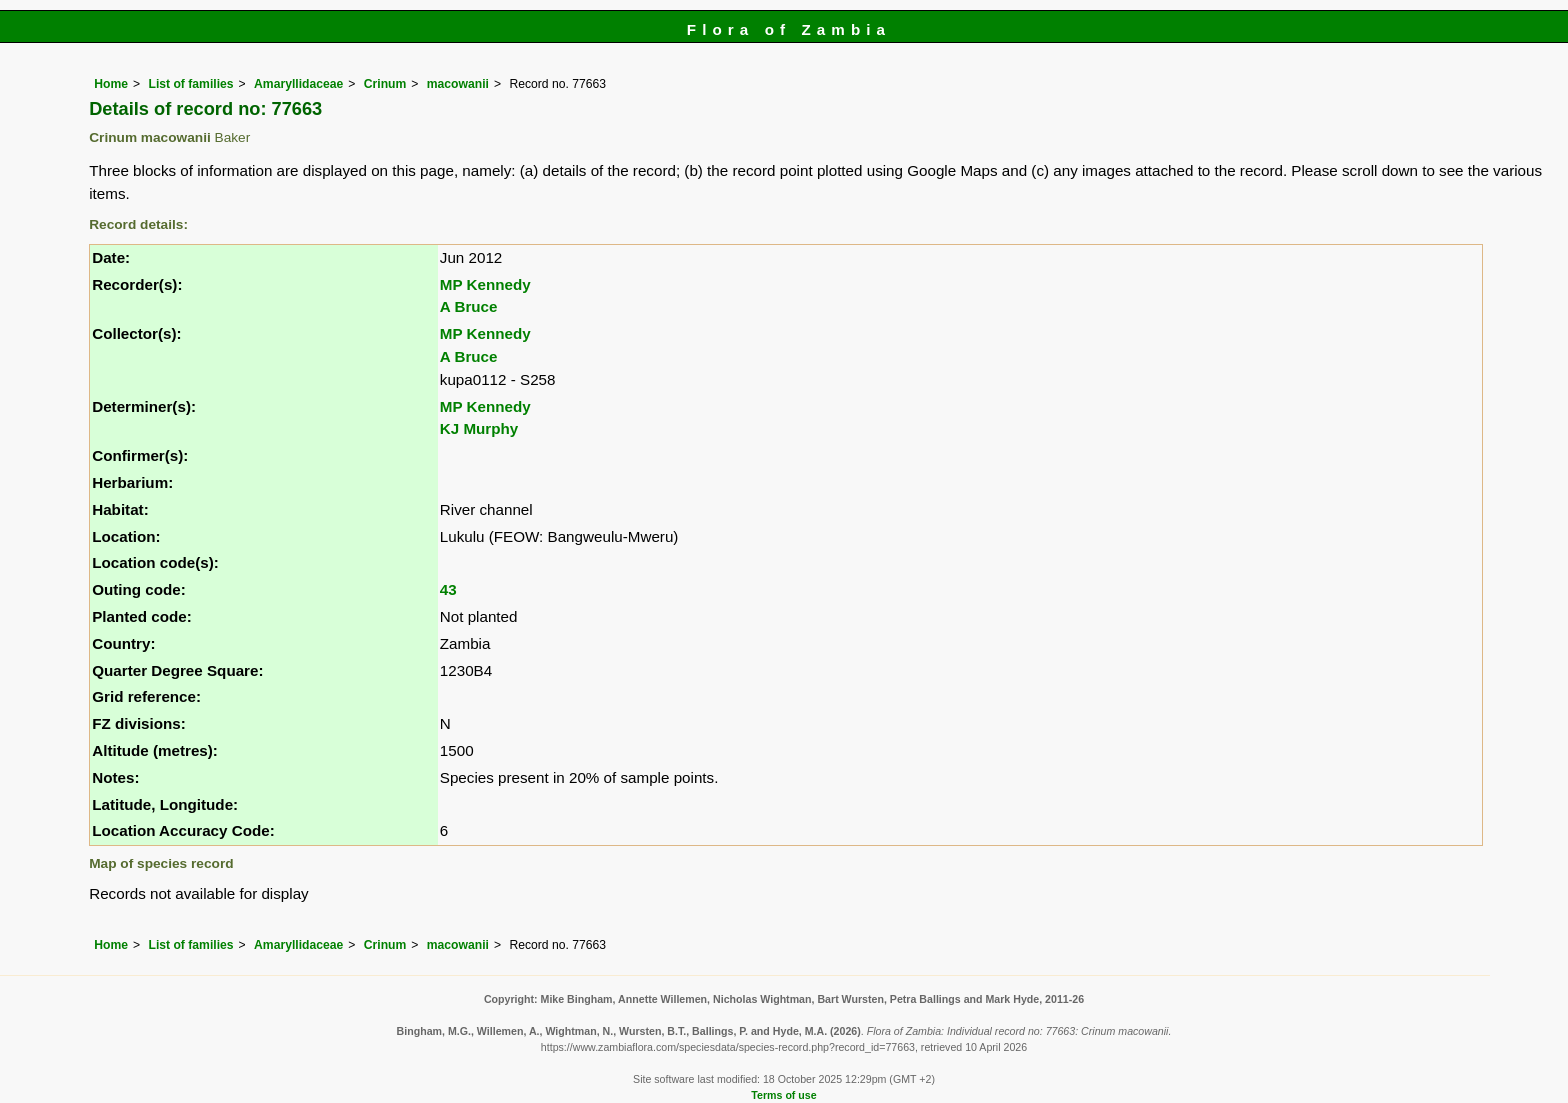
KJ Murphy (479, 428)
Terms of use (783, 1095)
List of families (190, 84)
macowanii (458, 84)
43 (448, 589)
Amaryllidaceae (298, 84)
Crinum (385, 84)
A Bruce (469, 306)
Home (111, 84)
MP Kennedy (485, 284)
